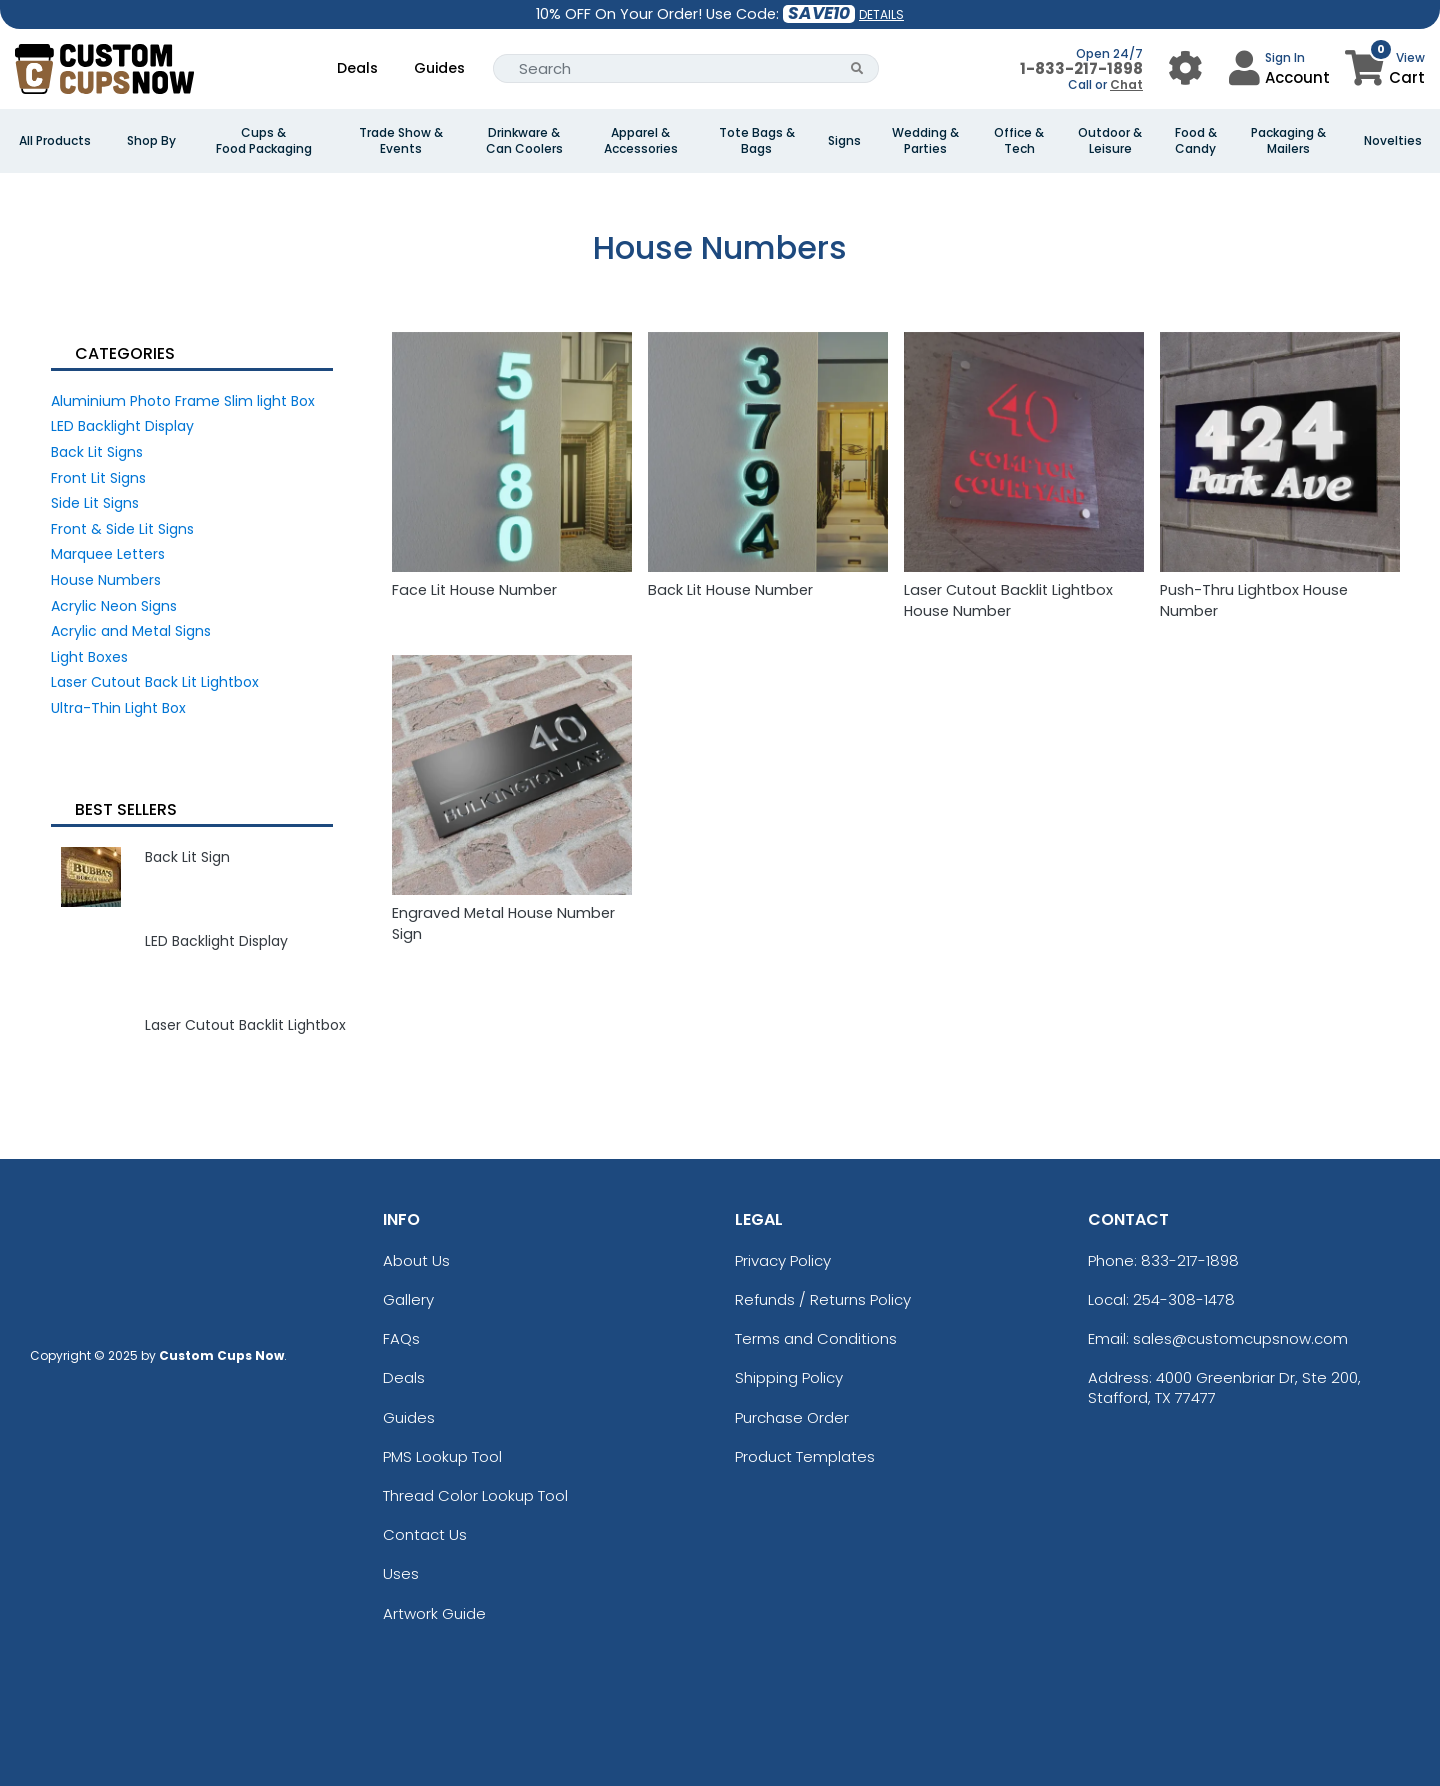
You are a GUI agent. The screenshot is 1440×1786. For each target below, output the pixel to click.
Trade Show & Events (401, 141)
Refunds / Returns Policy (823, 1299)
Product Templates (805, 1456)
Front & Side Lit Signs (122, 529)
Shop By (151, 141)
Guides (439, 68)
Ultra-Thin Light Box (118, 708)
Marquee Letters (108, 554)
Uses (401, 1573)
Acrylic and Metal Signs (131, 631)
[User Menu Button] (1185, 68)
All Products (55, 141)
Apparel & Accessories (641, 141)
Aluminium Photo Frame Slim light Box (183, 401)
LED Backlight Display (122, 426)
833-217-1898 (1190, 1260)
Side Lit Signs (95, 503)
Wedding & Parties (925, 141)
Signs (844, 141)
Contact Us (425, 1534)
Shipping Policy (789, 1377)
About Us (416, 1260)
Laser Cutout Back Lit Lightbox (155, 682)
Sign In (1285, 57)
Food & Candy (1196, 141)
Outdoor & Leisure (1110, 141)
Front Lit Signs (98, 478)
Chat (1126, 84)
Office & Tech (1019, 141)
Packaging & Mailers (1288, 141)
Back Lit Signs (97, 452)
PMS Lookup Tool (442, 1456)
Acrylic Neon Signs (114, 606)
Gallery (408, 1299)
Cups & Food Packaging (264, 141)
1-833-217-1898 (1081, 68)
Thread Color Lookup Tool (475, 1495)
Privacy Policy (783, 1260)
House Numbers (106, 580)
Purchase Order (792, 1417)
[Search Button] (857, 68)
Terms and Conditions (816, 1338)
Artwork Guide (434, 1613)
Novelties (1393, 141)
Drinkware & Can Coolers (524, 141)
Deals (357, 68)
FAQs (401, 1338)
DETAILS (881, 14)
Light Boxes (89, 657)
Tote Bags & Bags (757, 141)
